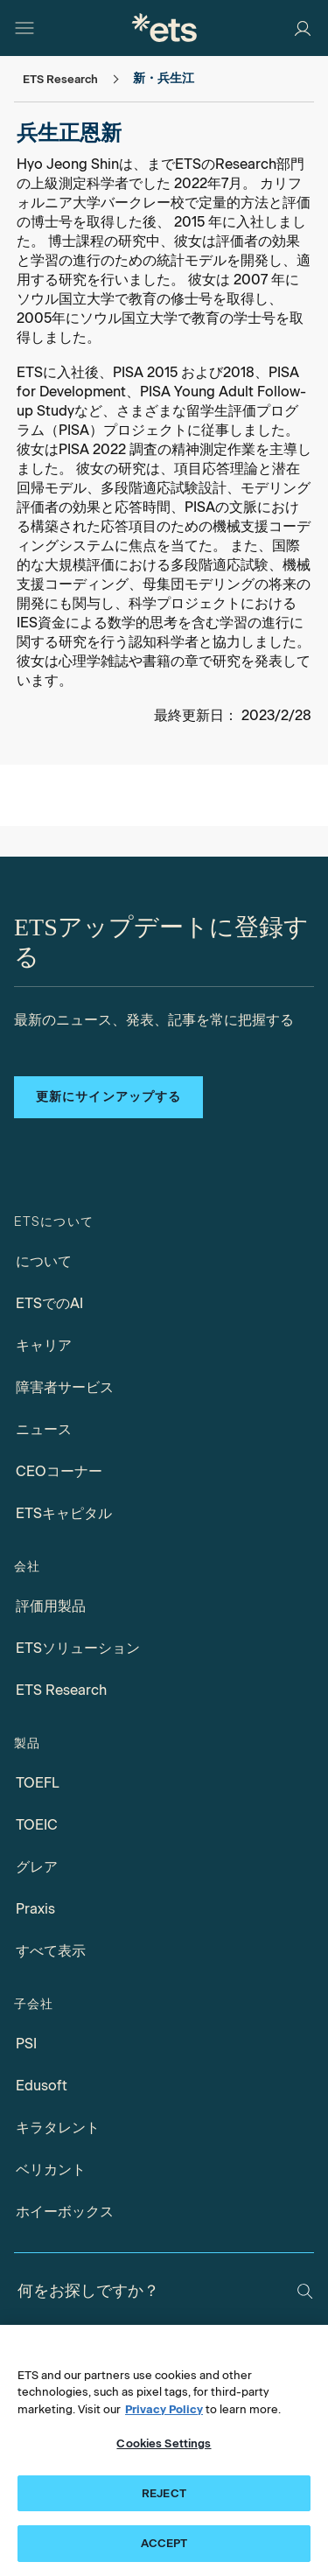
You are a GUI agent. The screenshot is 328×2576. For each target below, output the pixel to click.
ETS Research (61, 1690)
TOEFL (37, 1782)
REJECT (164, 2493)
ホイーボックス (65, 2211)
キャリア (44, 1345)
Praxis (35, 1908)
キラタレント (58, 2127)
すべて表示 (51, 1950)
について (44, 1261)
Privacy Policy (164, 2409)
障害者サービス (65, 1387)
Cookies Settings (163, 2443)
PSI (26, 2043)
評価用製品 (51, 1606)
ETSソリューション (78, 1648)
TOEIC (37, 1824)
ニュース (44, 1429)
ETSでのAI (49, 1303)
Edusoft (41, 2085)
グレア (37, 1866)
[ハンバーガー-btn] (24, 28)
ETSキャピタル (64, 1513)
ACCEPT (164, 2543)
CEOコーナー (59, 1471)
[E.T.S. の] (164, 27)
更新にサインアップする (108, 1096)
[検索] (305, 2291)
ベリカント (51, 2169)
